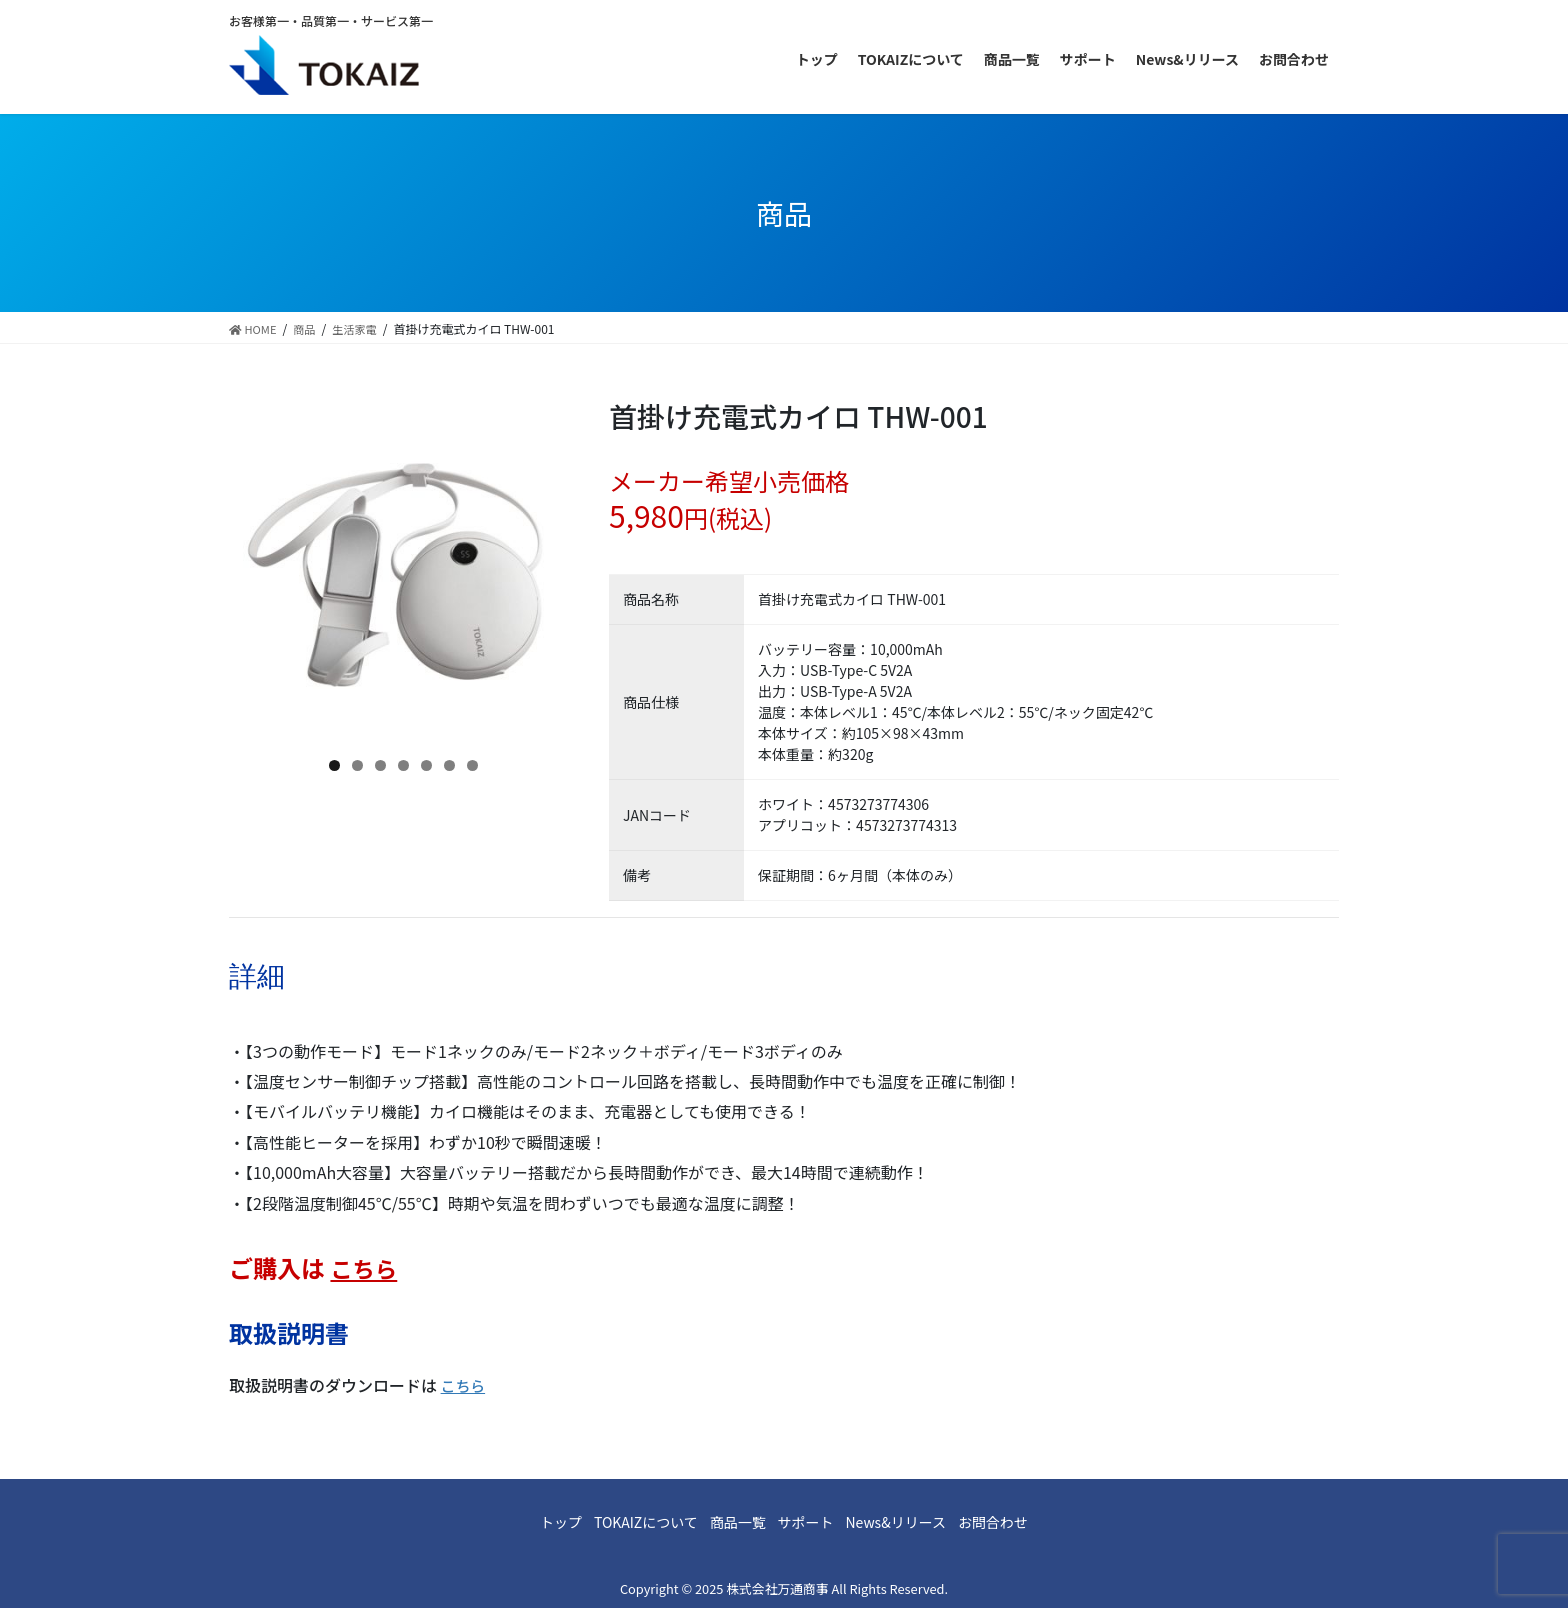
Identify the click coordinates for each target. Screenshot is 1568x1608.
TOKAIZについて (620, 1522)
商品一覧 (729, 1522)
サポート (814, 1522)
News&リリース (921, 1522)
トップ (518, 1522)
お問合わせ (1036, 1522)
